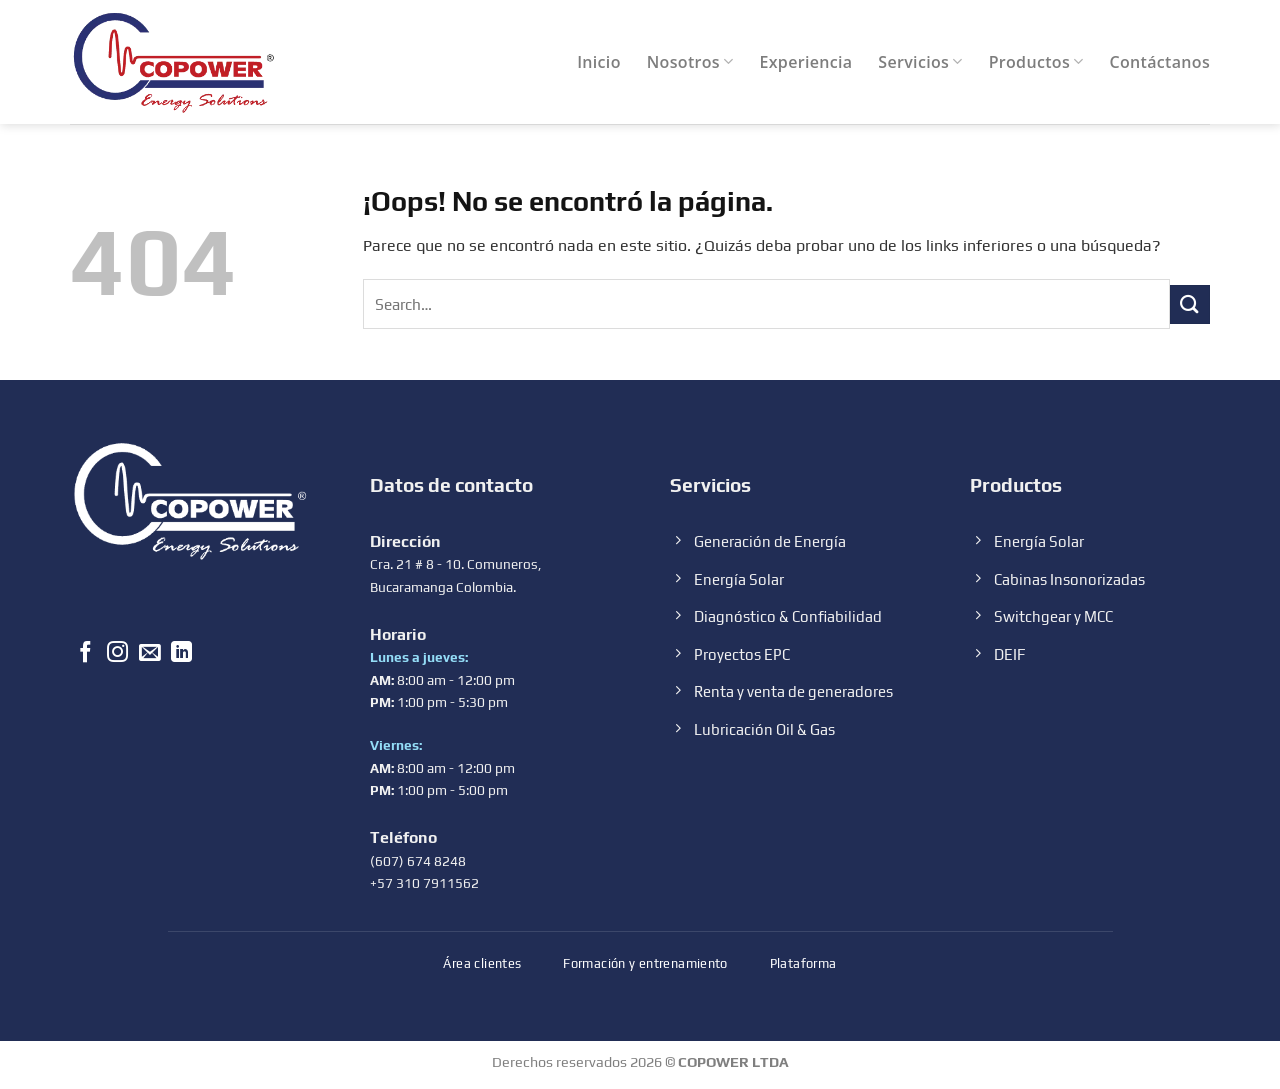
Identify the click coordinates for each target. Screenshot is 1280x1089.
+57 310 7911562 (424, 883)
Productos (1036, 62)
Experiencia (805, 62)
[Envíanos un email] (149, 654)
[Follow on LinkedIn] (181, 654)
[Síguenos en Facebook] (85, 654)
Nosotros (690, 62)
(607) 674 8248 (418, 861)
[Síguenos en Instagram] (117, 654)
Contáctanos (1160, 62)
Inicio (599, 62)
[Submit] (1190, 304)
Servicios (920, 62)
